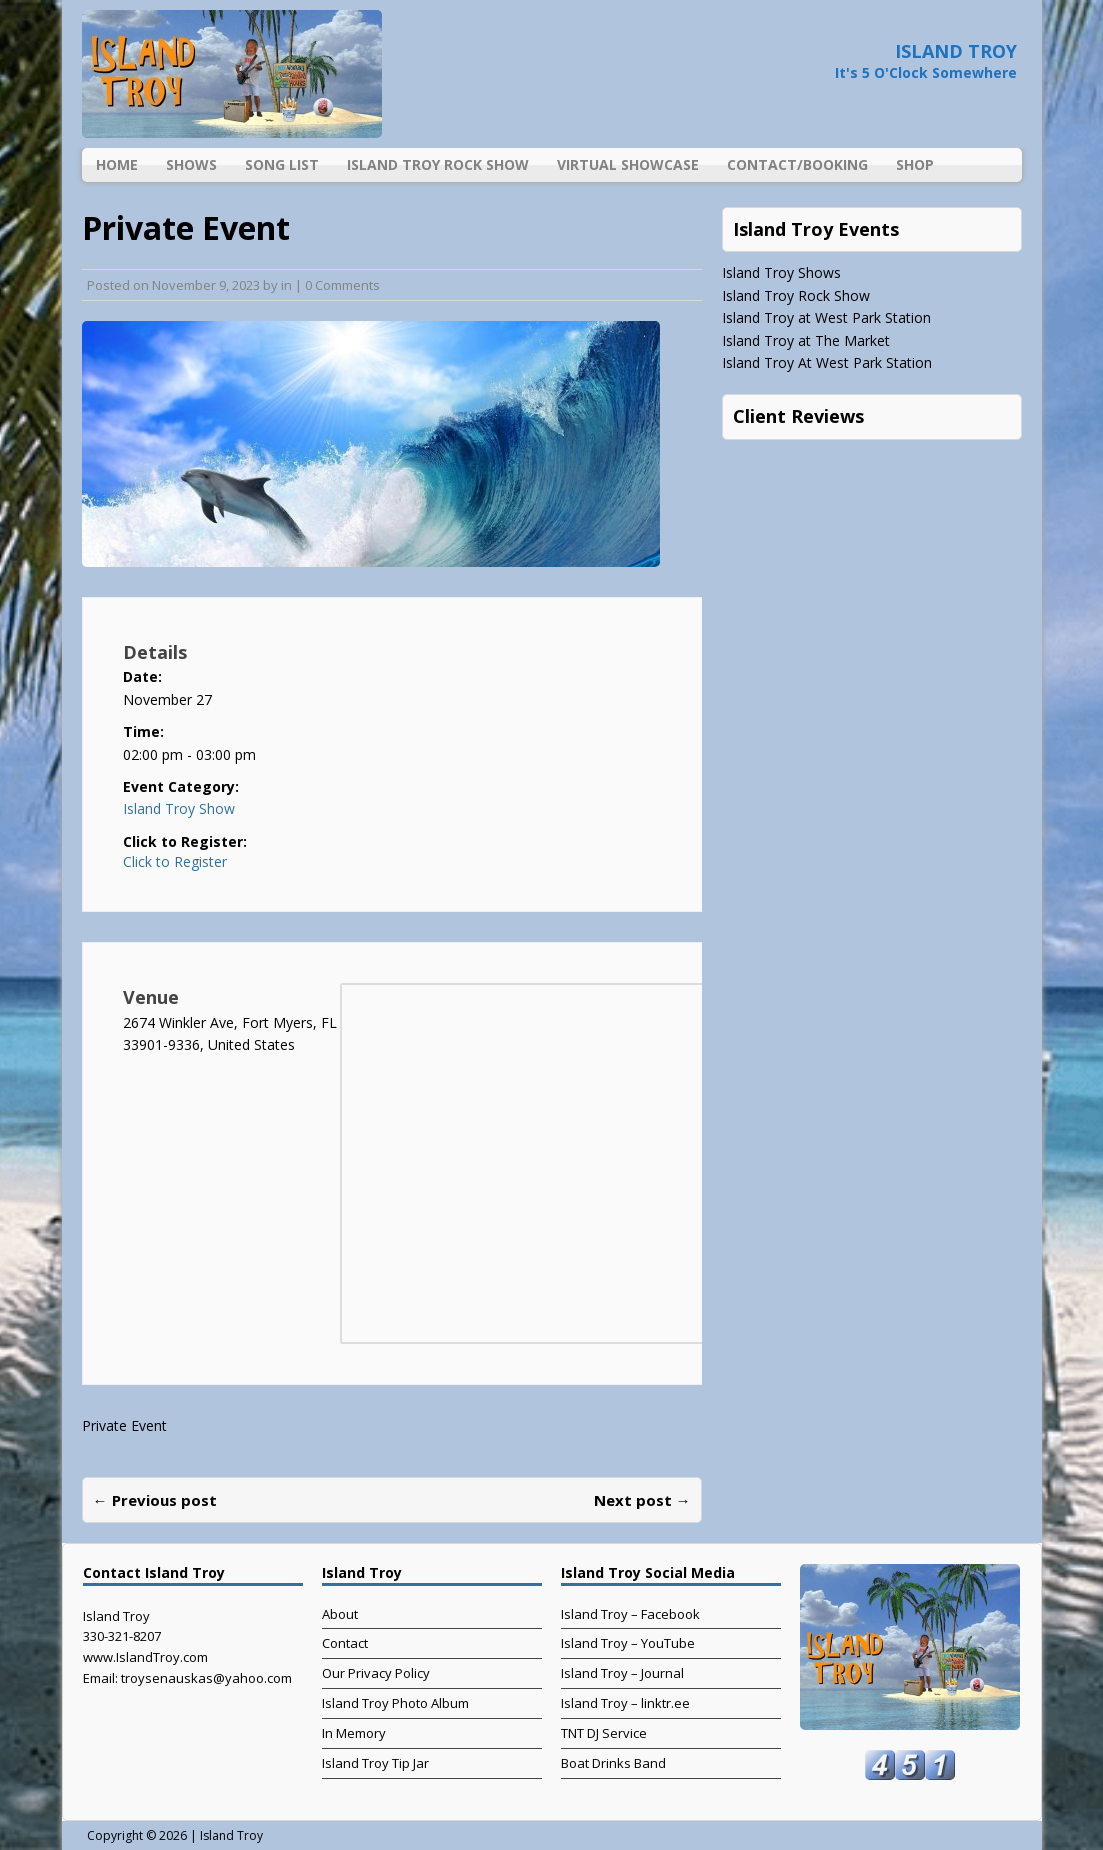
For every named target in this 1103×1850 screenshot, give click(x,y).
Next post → (642, 1500)
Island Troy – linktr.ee (625, 1703)
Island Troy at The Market (806, 340)
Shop (915, 164)
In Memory (354, 1733)
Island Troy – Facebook (630, 1614)
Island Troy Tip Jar (375, 1763)
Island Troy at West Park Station (826, 317)
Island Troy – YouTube (628, 1643)
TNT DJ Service (604, 1733)
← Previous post (155, 1500)
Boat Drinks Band (613, 1763)
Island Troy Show (179, 808)
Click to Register (175, 862)
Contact (345, 1643)
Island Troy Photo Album (395, 1703)
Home (117, 164)
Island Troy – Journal (622, 1673)
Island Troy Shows (781, 272)
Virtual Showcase (628, 164)
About (340, 1614)
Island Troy (231, 1835)
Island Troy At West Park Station (827, 362)
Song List (282, 164)
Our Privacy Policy (376, 1673)
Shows (191, 164)
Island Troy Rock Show (438, 164)
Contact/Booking (797, 164)
